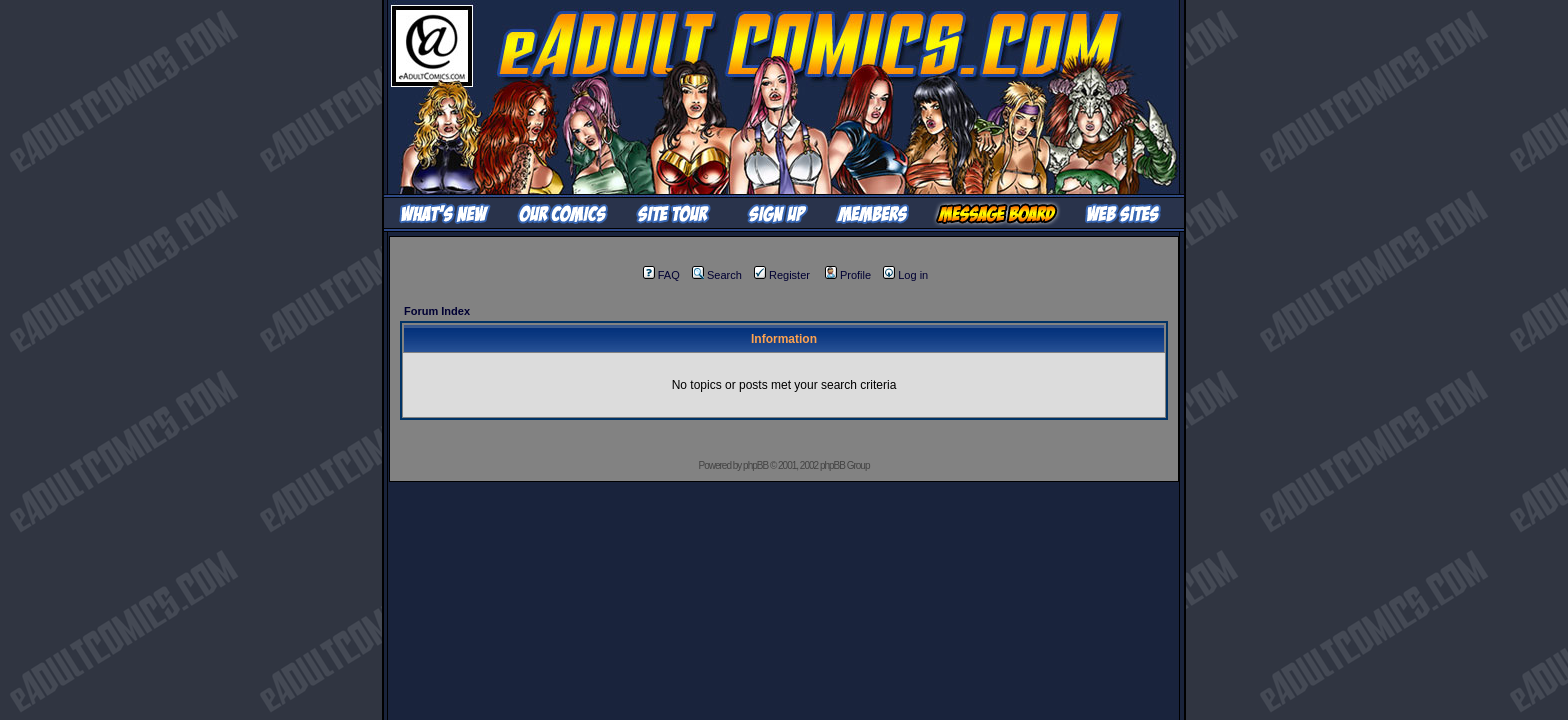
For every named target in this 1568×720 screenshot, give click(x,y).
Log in (905, 275)
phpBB (755, 465)
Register (782, 275)
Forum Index (437, 311)
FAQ (661, 275)
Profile (848, 275)
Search (717, 275)
